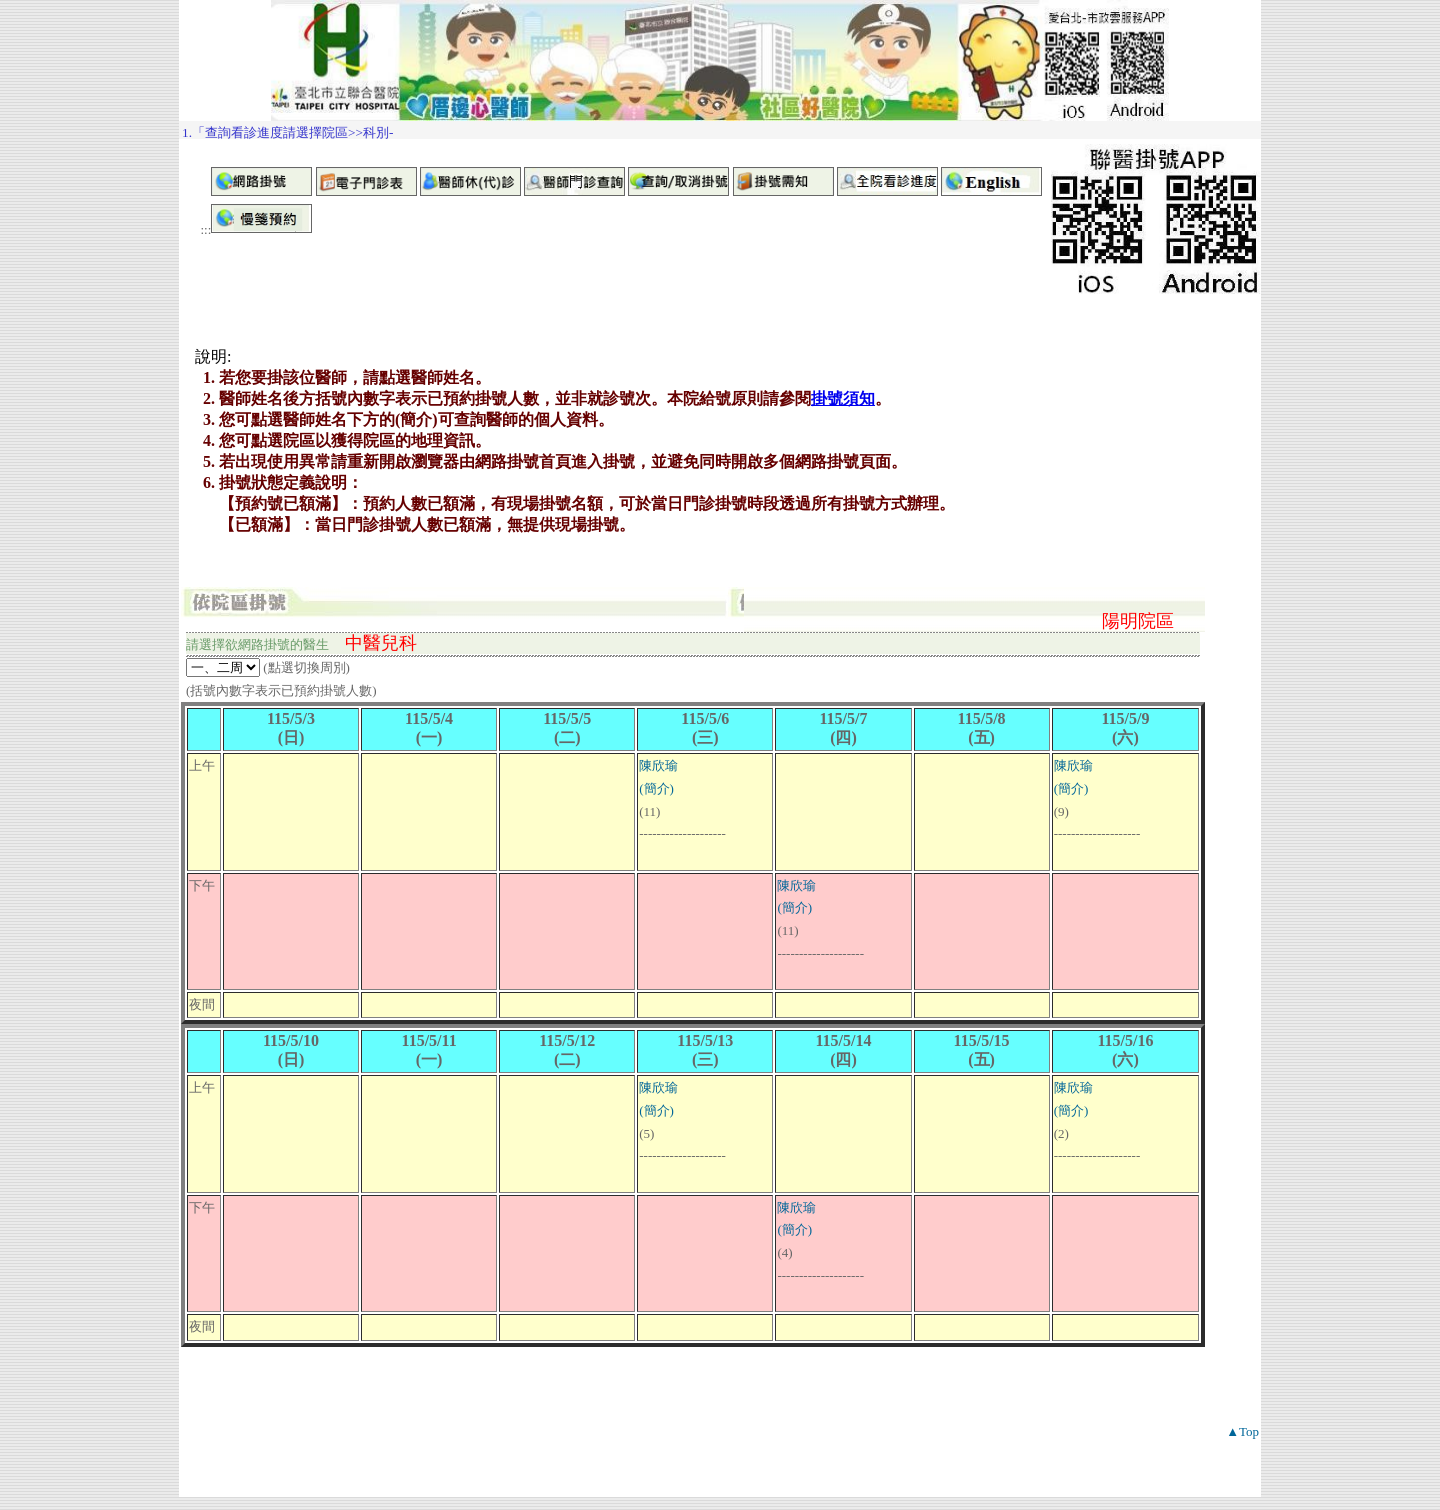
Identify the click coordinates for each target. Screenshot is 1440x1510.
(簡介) (656, 788)
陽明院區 (1138, 621)
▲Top (1242, 1431)
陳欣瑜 (658, 765)
